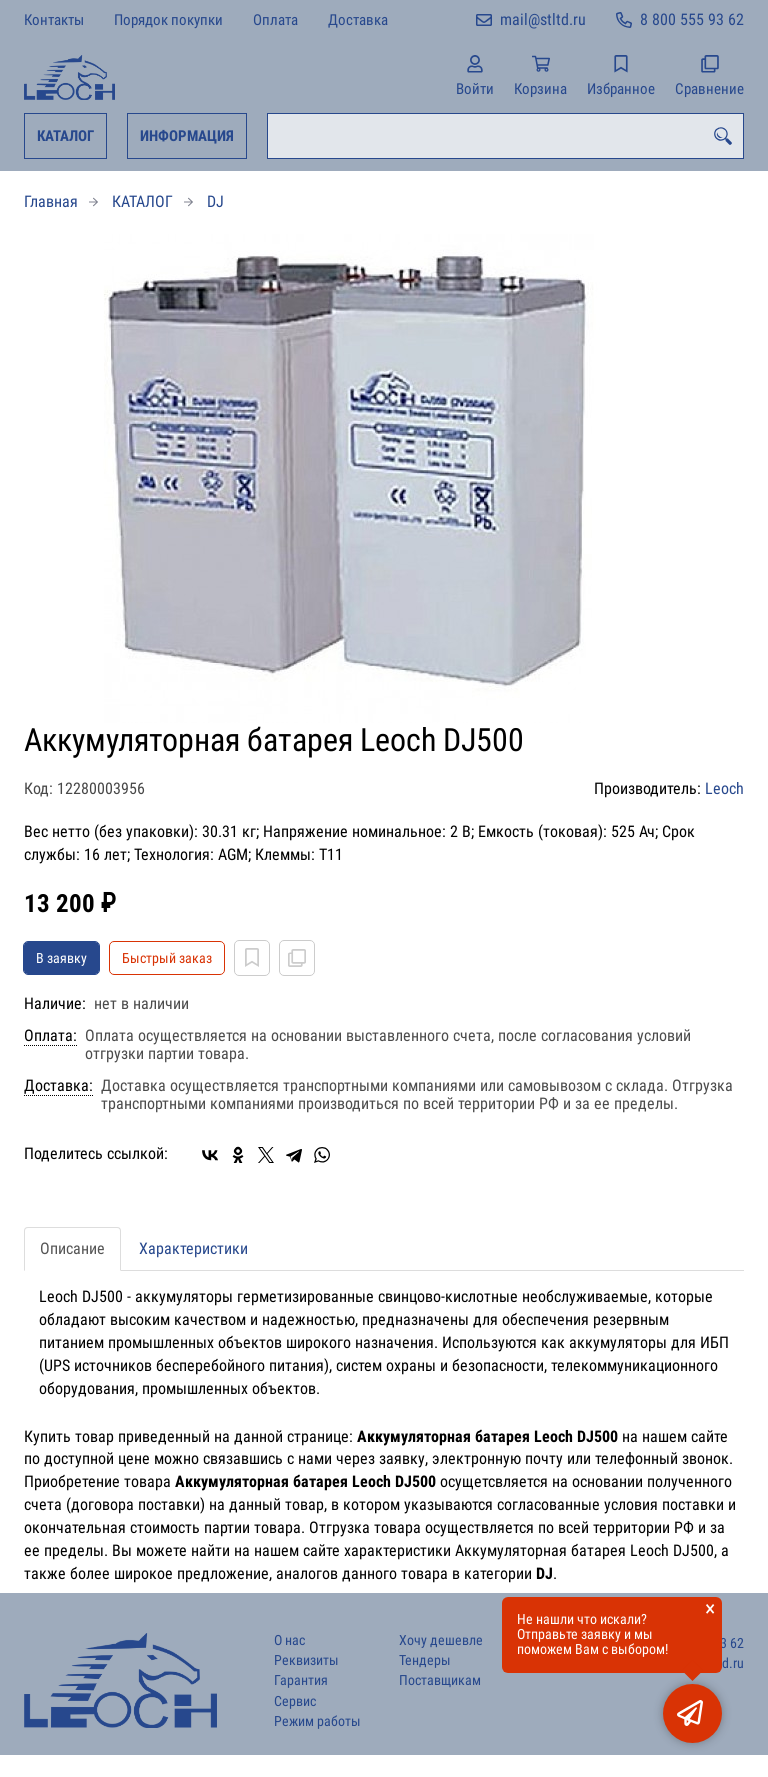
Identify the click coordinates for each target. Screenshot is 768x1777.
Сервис (295, 1701)
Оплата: (50, 1036)
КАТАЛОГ (65, 136)
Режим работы (317, 1721)
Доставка (358, 20)
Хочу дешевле (441, 1640)
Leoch (724, 788)
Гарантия (301, 1680)
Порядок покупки (168, 20)
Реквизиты (306, 1660)
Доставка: (58, 1086)
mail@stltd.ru (543, 19)
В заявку (61, 958)
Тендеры (425, 1660)
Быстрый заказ (167, 958)
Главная (51, 201)
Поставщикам (440, 1680)
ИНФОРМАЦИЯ (187, 136)
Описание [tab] (72, 1248)
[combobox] (505, 136)
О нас (289, 1640)
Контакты (54, 20)
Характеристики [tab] (193, 1248)
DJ (215, 201)
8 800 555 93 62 (692, 19)
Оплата (275, 20)
